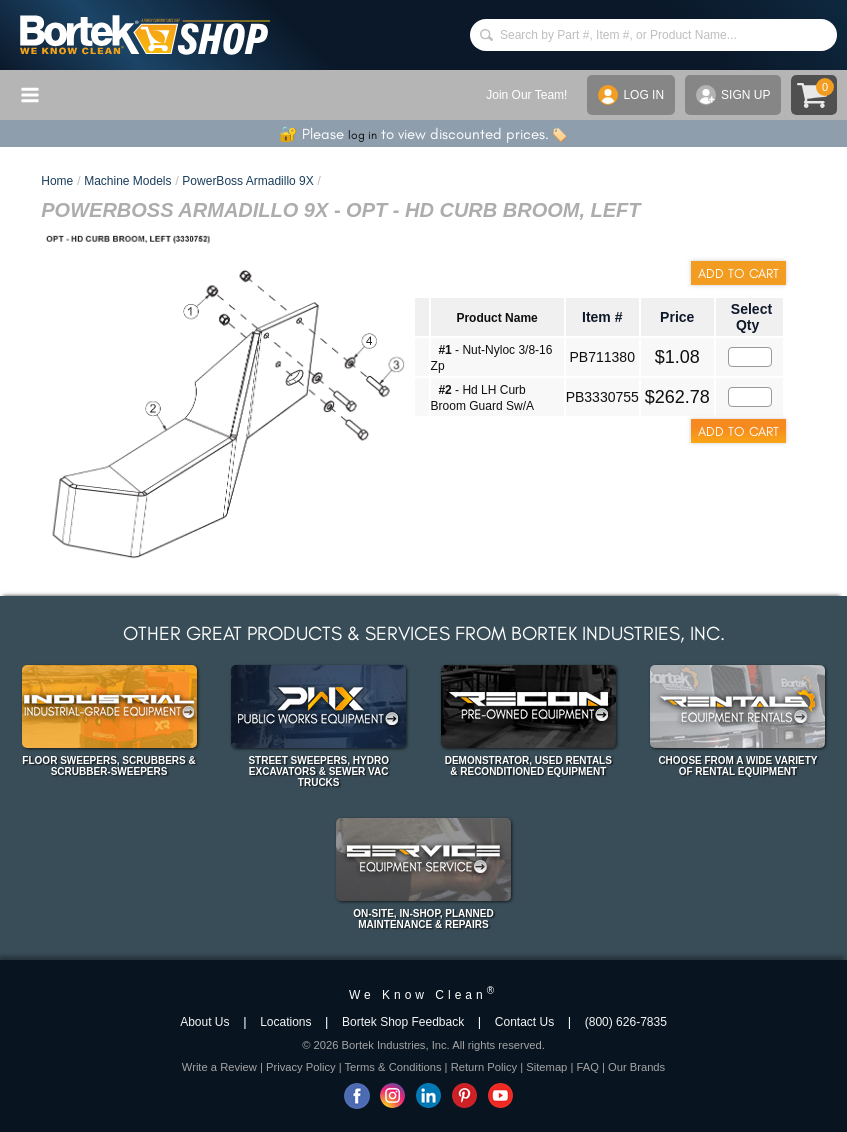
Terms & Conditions (393, 1067)
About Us (204, 1022)
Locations (285, 1022)
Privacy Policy (301, 1067)
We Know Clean (423, 995)
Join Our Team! (526, 95)
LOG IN (631, 95)
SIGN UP (733, 95)
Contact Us (524, 1022)
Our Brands (636, 1067)
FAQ (587, 1067)
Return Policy (484, 1067)
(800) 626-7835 (626, 1022)
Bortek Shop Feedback (403, 1022)
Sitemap (546, 1067)
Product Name (496, 318)
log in (362, 135)
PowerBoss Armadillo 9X (247, 181)
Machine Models (127, 181)
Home (57, 181)
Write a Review (219, 1067)
